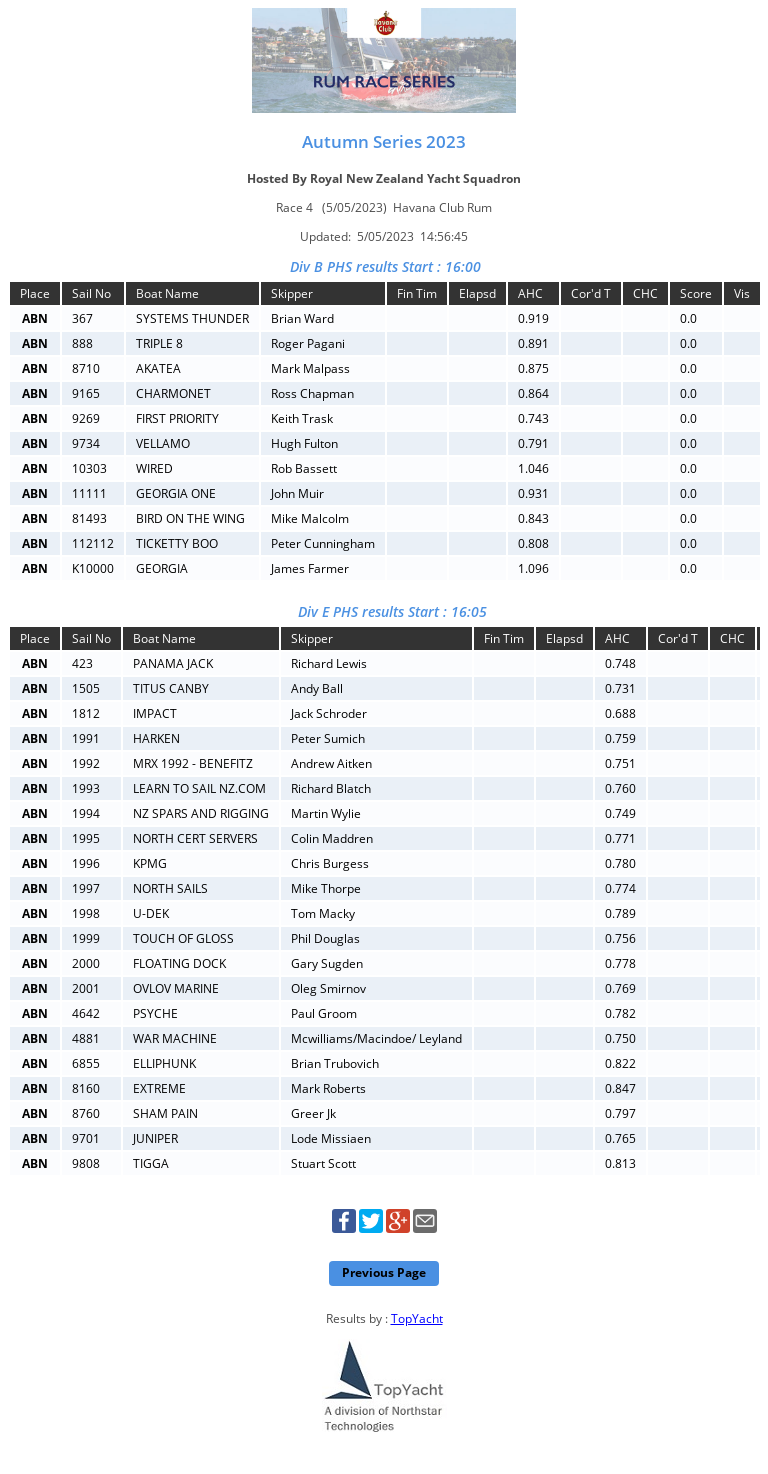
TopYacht (417, 1318)
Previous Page (384, 1272)
